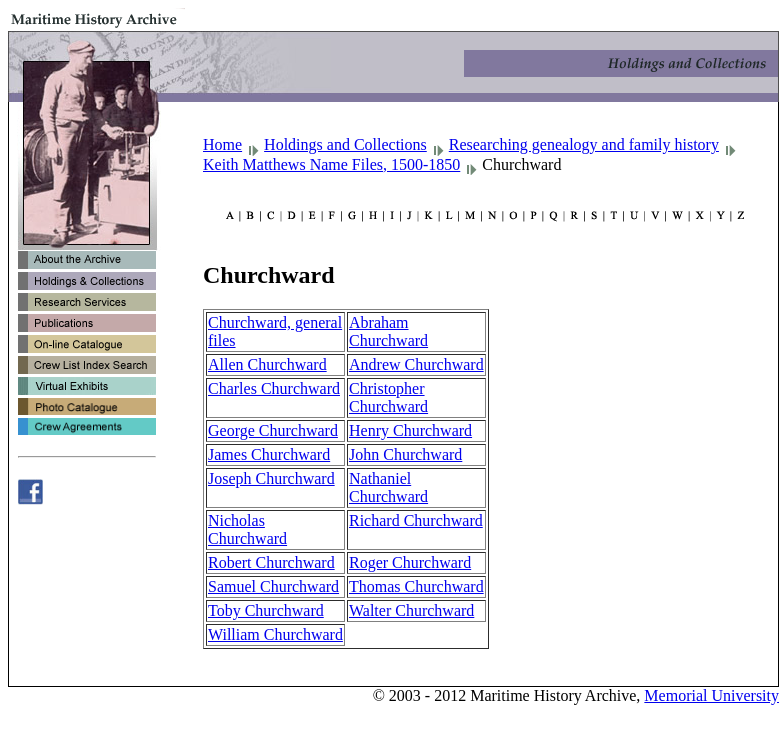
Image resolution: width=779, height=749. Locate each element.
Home (222, 144)
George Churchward (273, 430)
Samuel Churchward (273, 586)
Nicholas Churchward (247, 529)
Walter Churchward (411, 610)
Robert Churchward (271, 562)
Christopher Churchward (388, 397)
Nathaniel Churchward (388, 487)
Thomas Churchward (416, 586)
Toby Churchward (266, 610)
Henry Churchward (410, 430)
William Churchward (275, 634)
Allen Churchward (267, 364)
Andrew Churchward (416, 364)
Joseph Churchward (271, 478)
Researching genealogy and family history (584, 144)
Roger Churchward (410, 562)
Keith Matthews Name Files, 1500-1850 (331, 164)
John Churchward (405, 454)
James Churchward (269, 454)
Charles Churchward (274, 388)
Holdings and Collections (345, 144)
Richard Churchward (416, 520)
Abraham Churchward (388, 331)
